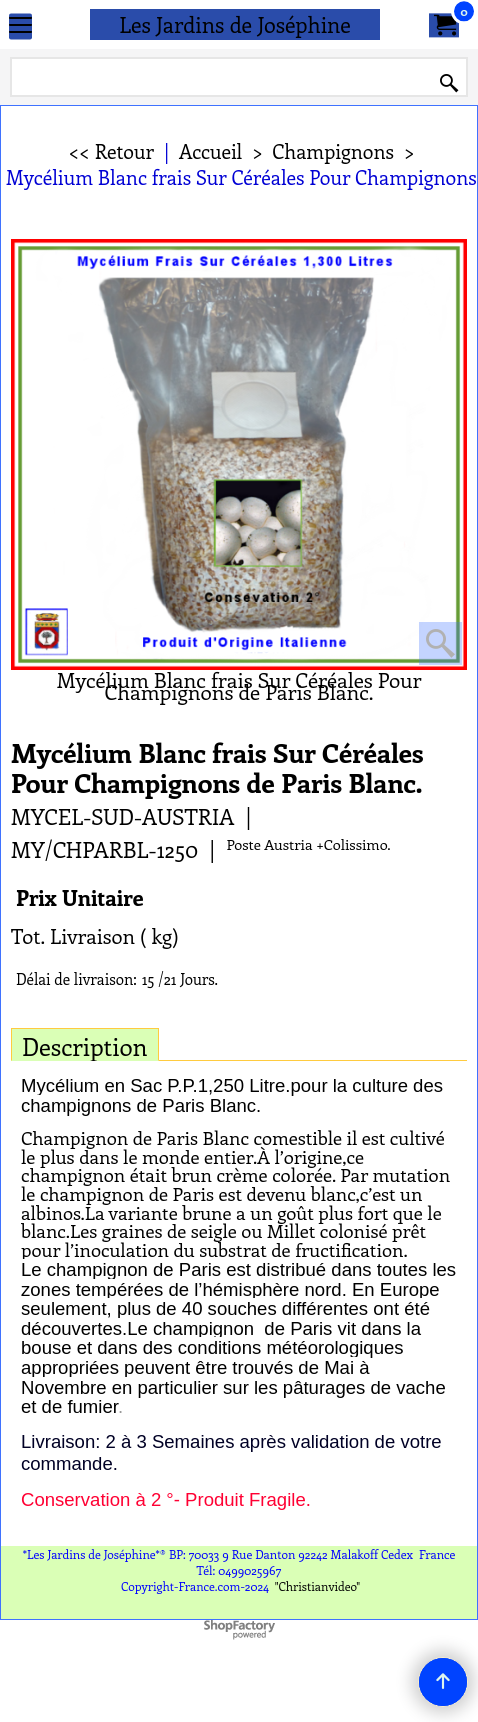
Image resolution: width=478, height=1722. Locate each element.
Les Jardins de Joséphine (235, 24)
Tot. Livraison (73, 935)
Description (85, 1046)
